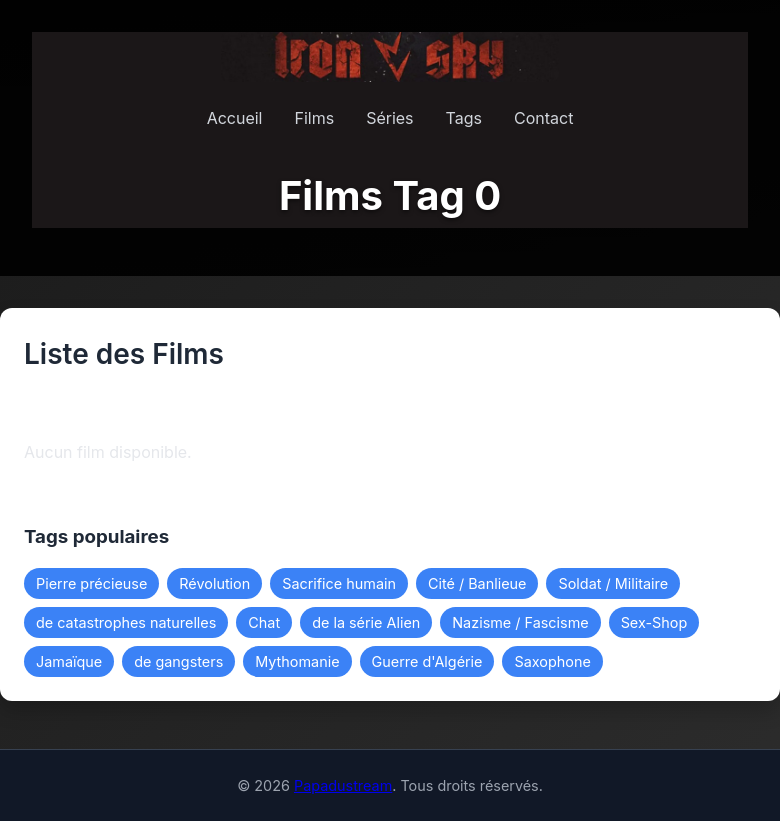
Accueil (235, 118)
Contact (543, 118)
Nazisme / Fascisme (520, 622)
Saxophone (552, 661)
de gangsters (178, 661)
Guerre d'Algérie (427, 661)
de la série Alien (366, 622)
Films (314, 118)
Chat (264, 622)
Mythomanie (297, 661)
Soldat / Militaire (613, 583)
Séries (389, 118)
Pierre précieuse (91, 583)
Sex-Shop (654, 622)
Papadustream (343, 785)
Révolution (214, 583)
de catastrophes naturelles (126, 622)
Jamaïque (69, 661)
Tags (464, 118)
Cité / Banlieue (477, 583)
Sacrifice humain (339, 583)
